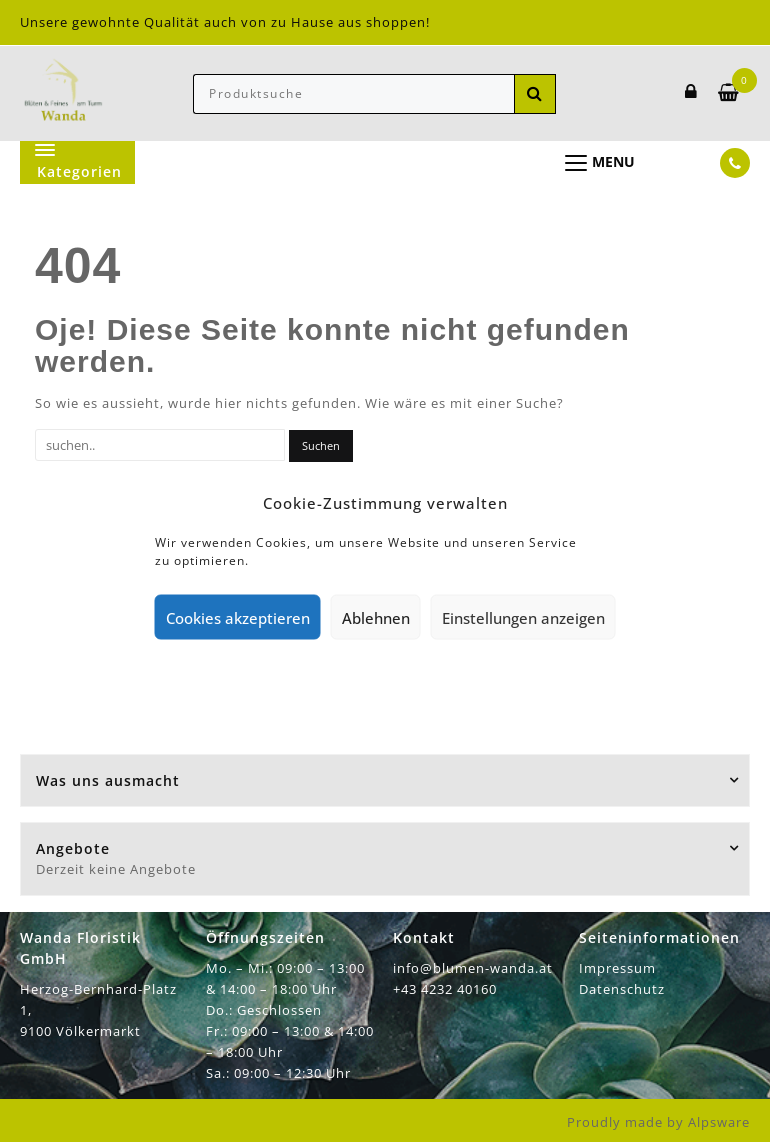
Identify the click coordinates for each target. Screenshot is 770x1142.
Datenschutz (622, 989)
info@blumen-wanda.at (473, 968)
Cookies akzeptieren (238, 617)
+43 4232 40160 (445, 989)
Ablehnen (376, 617)
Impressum (617, 968)
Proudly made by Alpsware (658, 1122)
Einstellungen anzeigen (523, 617)
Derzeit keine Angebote (116, 869)
